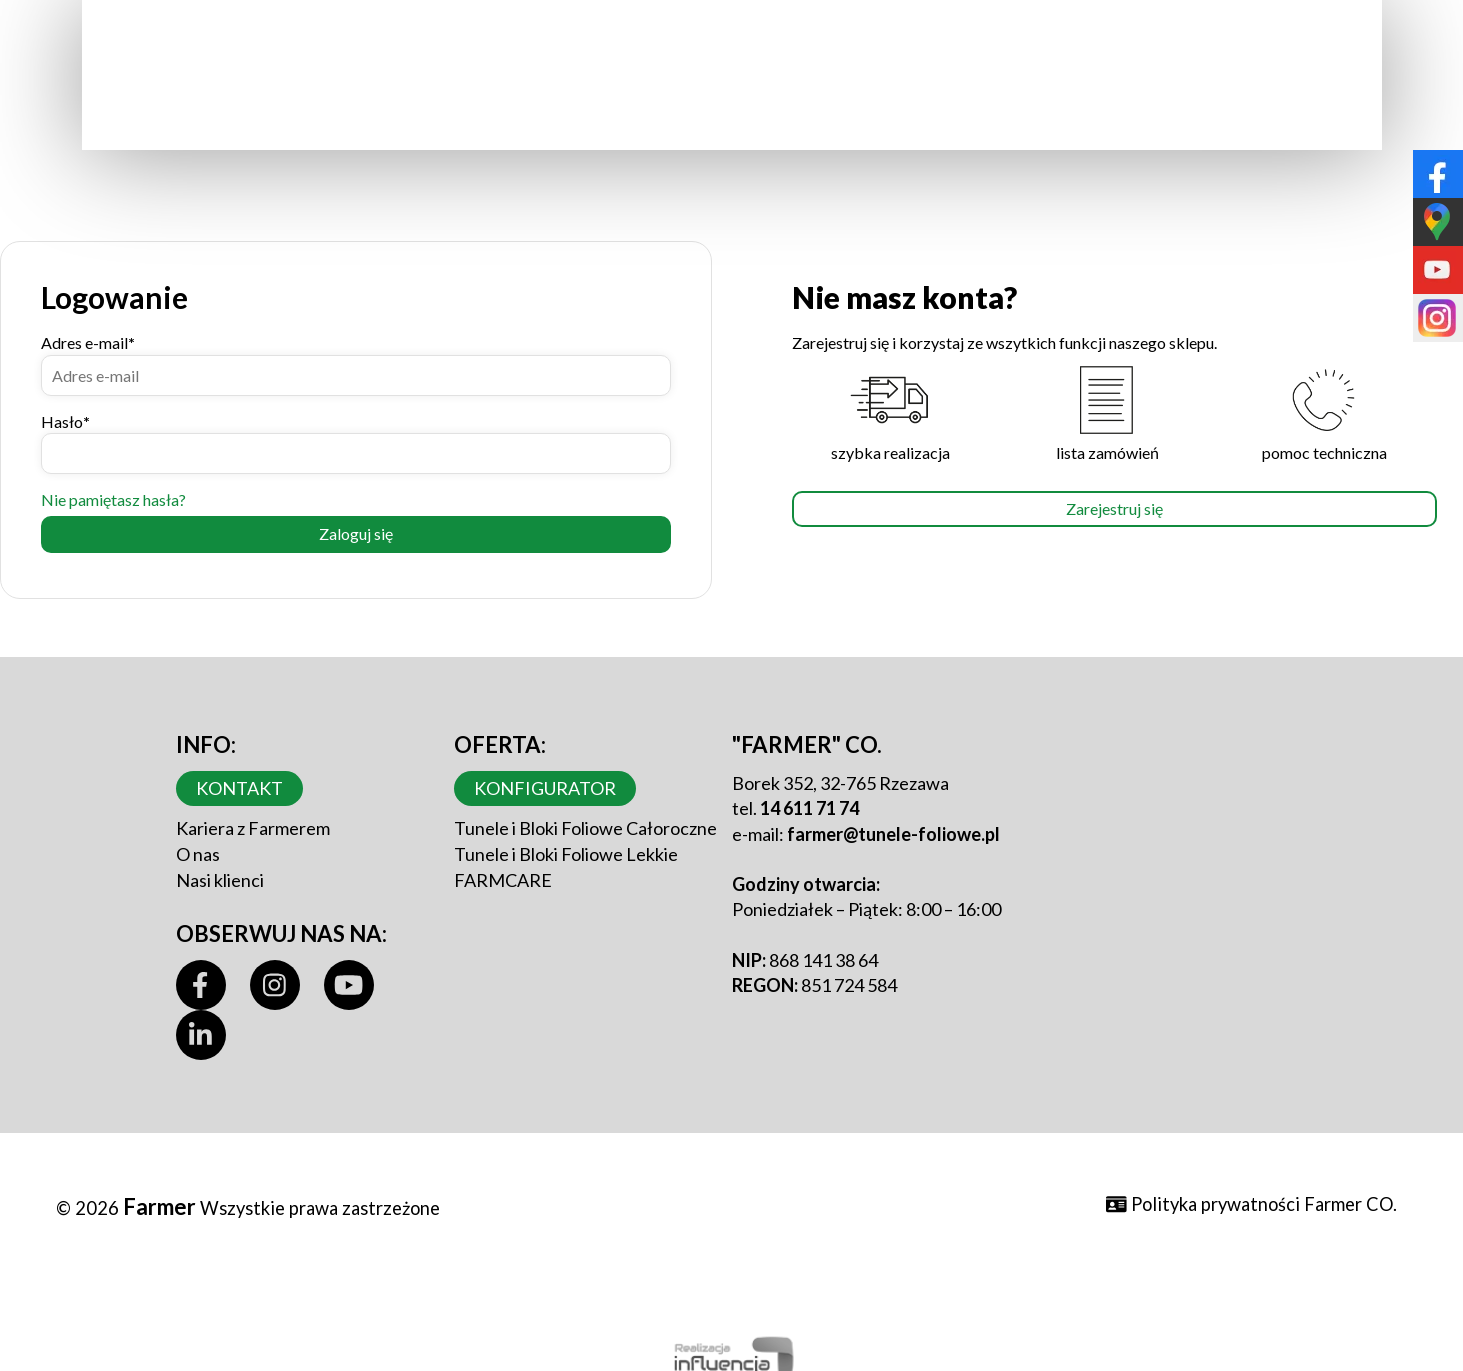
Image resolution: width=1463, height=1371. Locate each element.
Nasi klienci (220, 880)
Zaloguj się (356, 533)
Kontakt (239, 788)
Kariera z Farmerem (253, 828)
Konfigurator (545, 788)
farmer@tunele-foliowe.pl (893, 834)
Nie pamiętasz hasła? (113, 499)
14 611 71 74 (809, 808)
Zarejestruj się (1114, 508)
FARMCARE (503, 880)
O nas (198, 854)
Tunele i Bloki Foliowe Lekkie (566, 854)
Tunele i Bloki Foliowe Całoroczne (585, 828)
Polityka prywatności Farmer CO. (1251, 1204)
